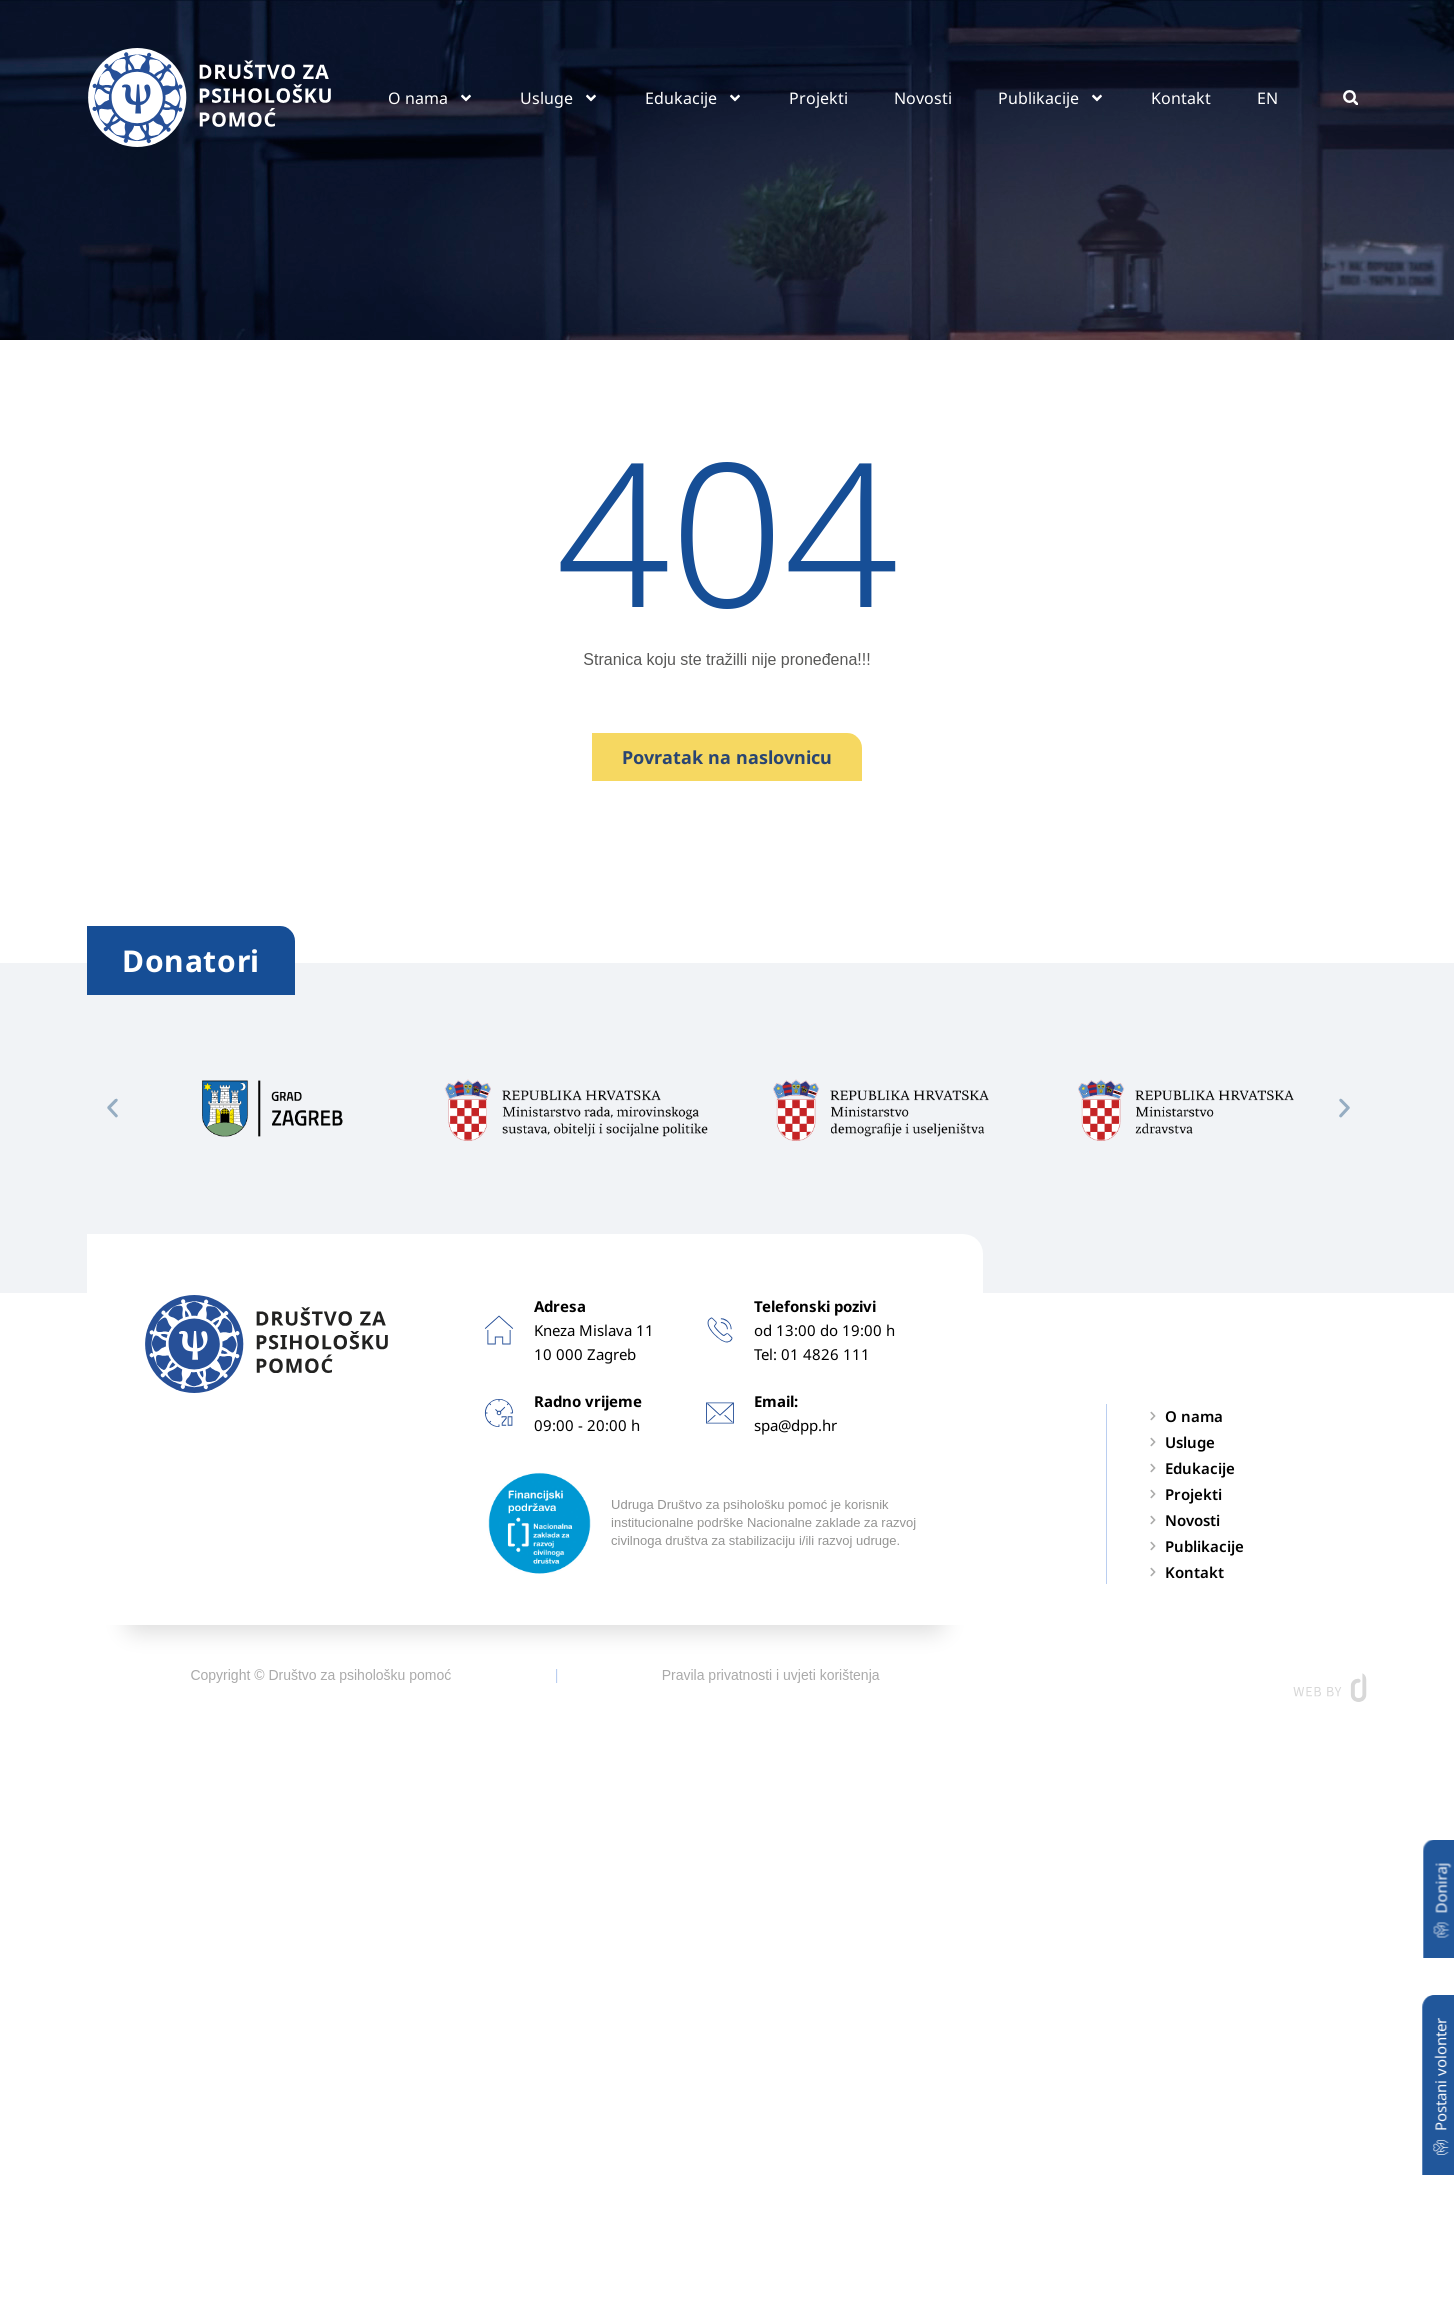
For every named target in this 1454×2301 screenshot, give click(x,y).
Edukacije (694, 98)
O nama (431, 98)
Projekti (818, 98)
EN (1267, 98)
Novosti (923, 98)
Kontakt (1181, 98)
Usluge (559, 98)
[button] (1350, 97)
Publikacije (1051, 98)
